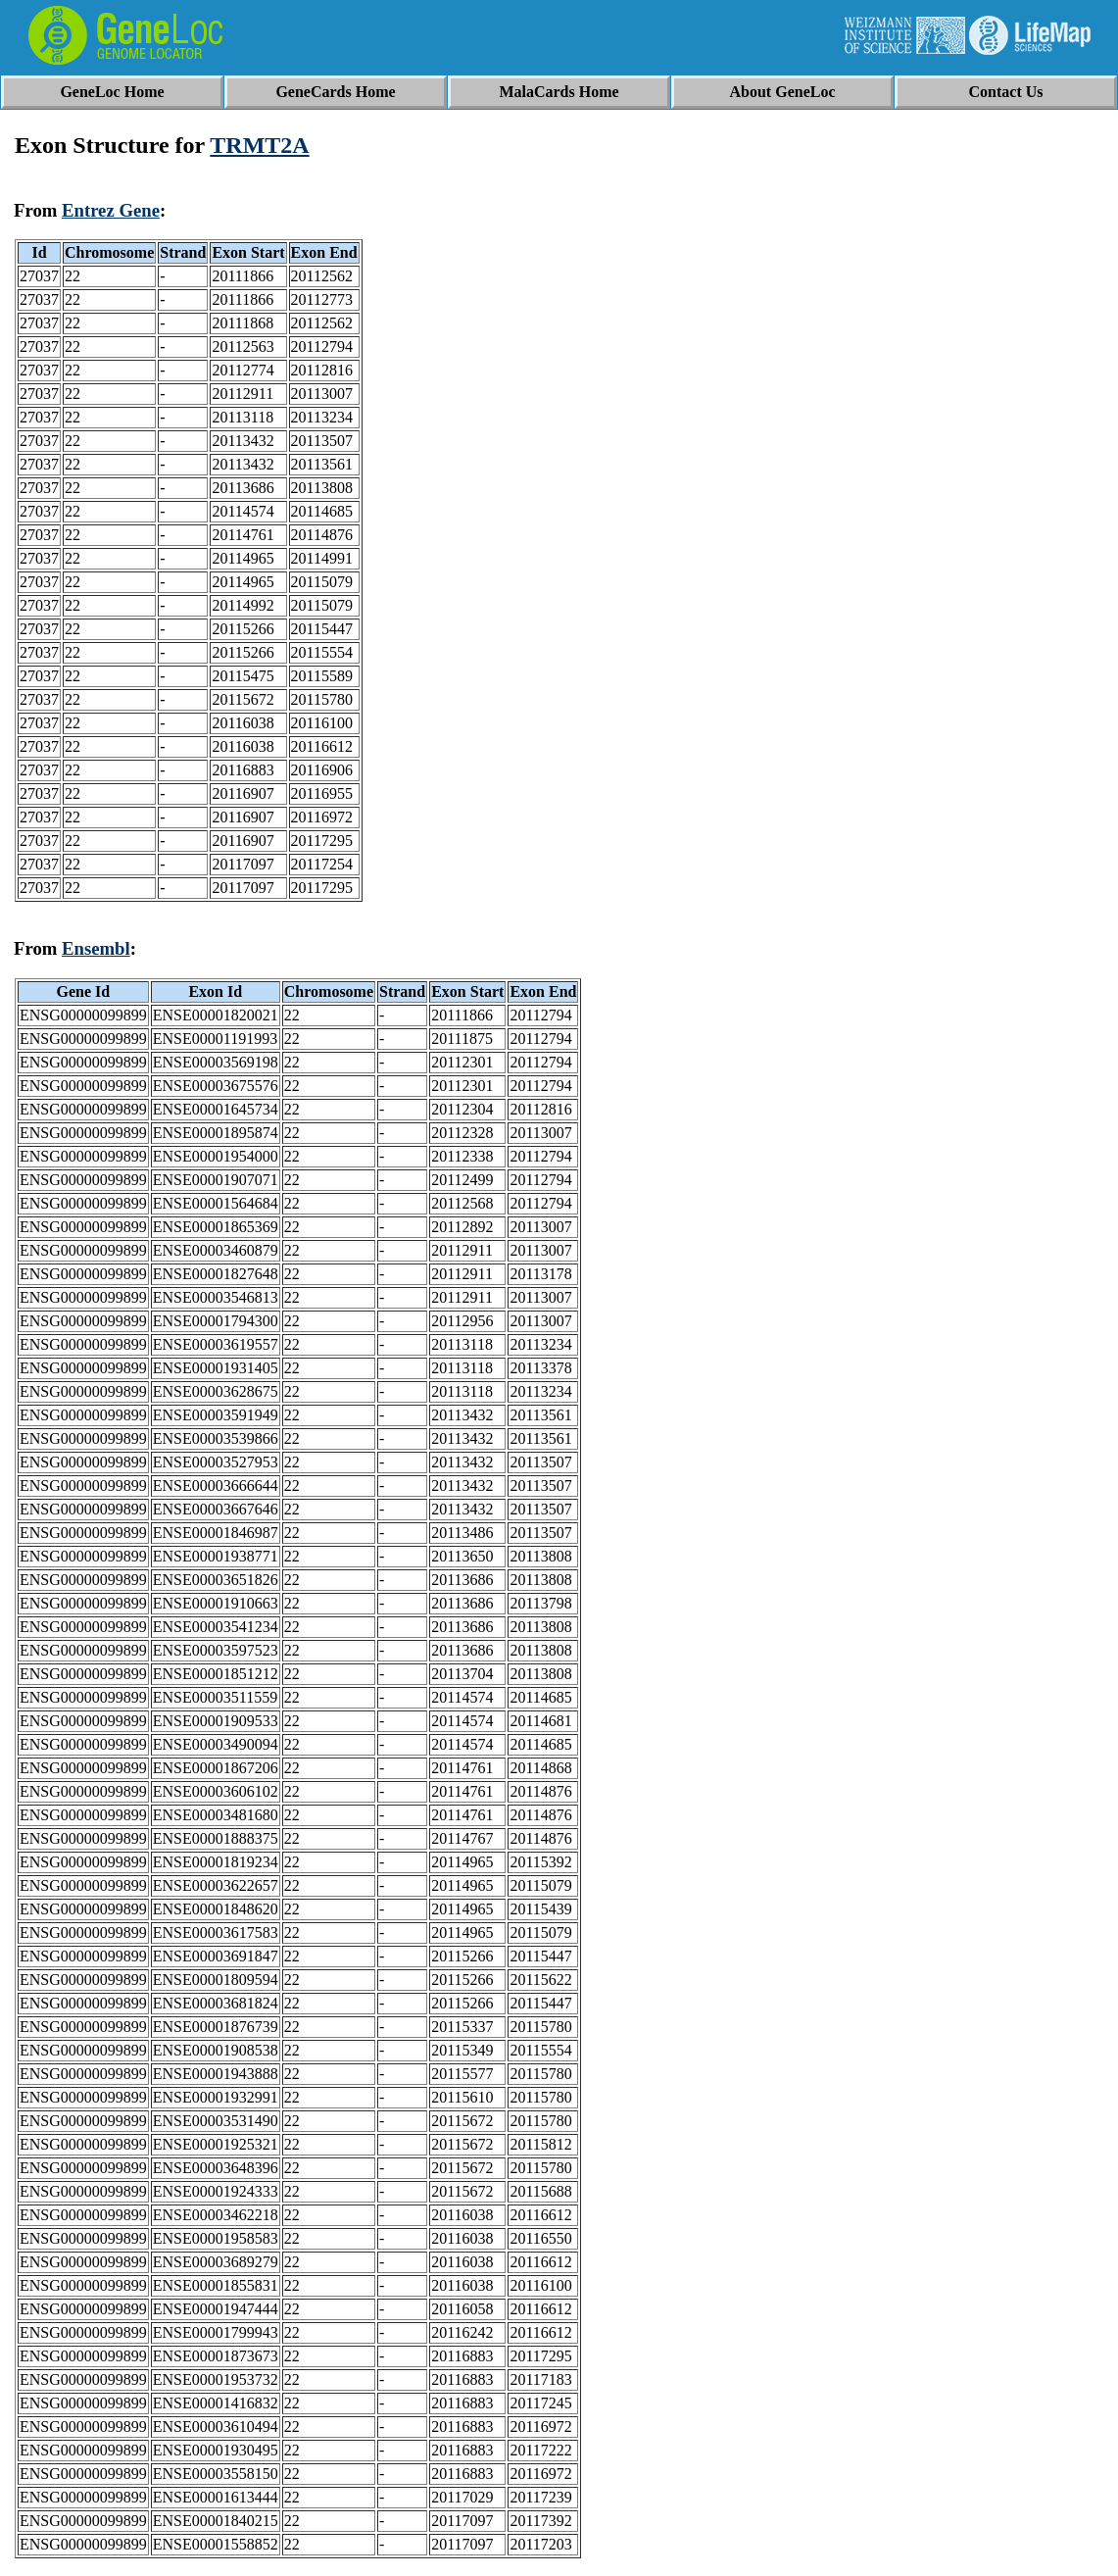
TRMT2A (259, 145)
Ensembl (96, 948)
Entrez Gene (111, 210)
